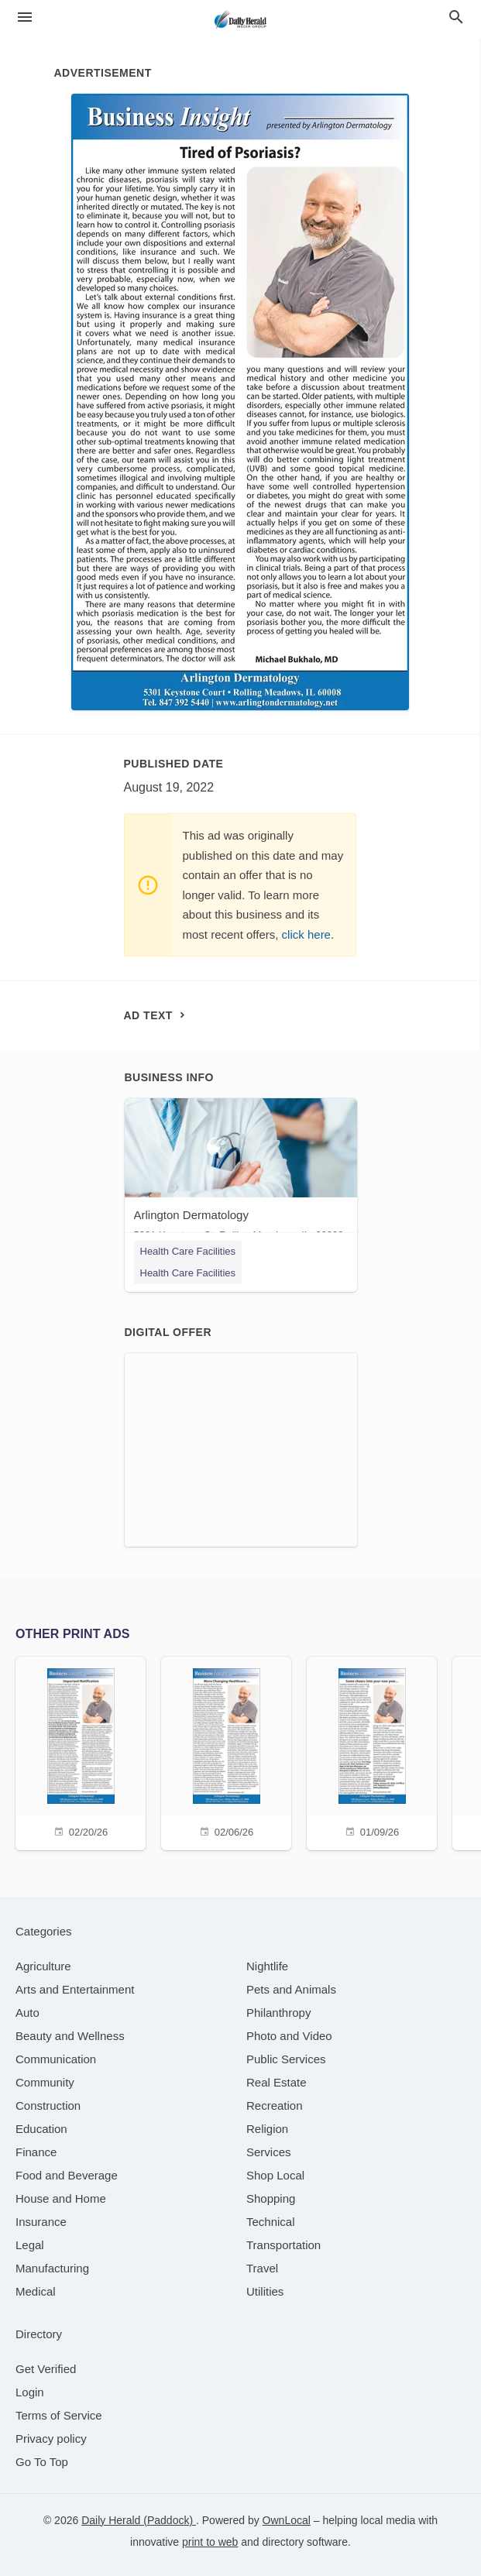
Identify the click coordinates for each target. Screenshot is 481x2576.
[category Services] (268, 2152)
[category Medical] (35, 2291)
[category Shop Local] (275, 2175)
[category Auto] (27, 2012)
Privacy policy (51, 2438)
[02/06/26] (226, 1751)
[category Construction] (48, 2105)
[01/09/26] (372, 1751)
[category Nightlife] (267, 1966)
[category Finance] (36, 2152)
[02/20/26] (80, 1751)
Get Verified (45, 2368)
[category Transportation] (283, 2244)
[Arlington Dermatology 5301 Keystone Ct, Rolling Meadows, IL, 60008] (241, 1173)
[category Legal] (29, 2244)
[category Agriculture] (43, 1966)
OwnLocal (287, 2520)
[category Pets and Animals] (291, 1989)
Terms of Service (58, 2415)
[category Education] (41, 2128)
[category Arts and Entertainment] (74, 1989)
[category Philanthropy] (278, 2012)
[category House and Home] (60, 2198)
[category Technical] (270, 2221)
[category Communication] (55, 2059)
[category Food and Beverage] (66, 2175)
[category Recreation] (274, 2105)
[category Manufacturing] (52, 2268)
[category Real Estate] (276, 2082)
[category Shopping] (270, 2198)
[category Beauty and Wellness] (70, 2035)
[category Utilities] (264, 2291)
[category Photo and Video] (289, 2035)
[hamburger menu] (24, 17)
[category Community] (44, 2082)
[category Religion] (267, 2128)
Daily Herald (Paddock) (138, 2520)
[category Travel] (262, 2268)
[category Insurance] (41, 2221)
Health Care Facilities (188, 1251)
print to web (210, 2542)
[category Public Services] (286, 2059)
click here (306, 934)
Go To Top (41, 2461)
